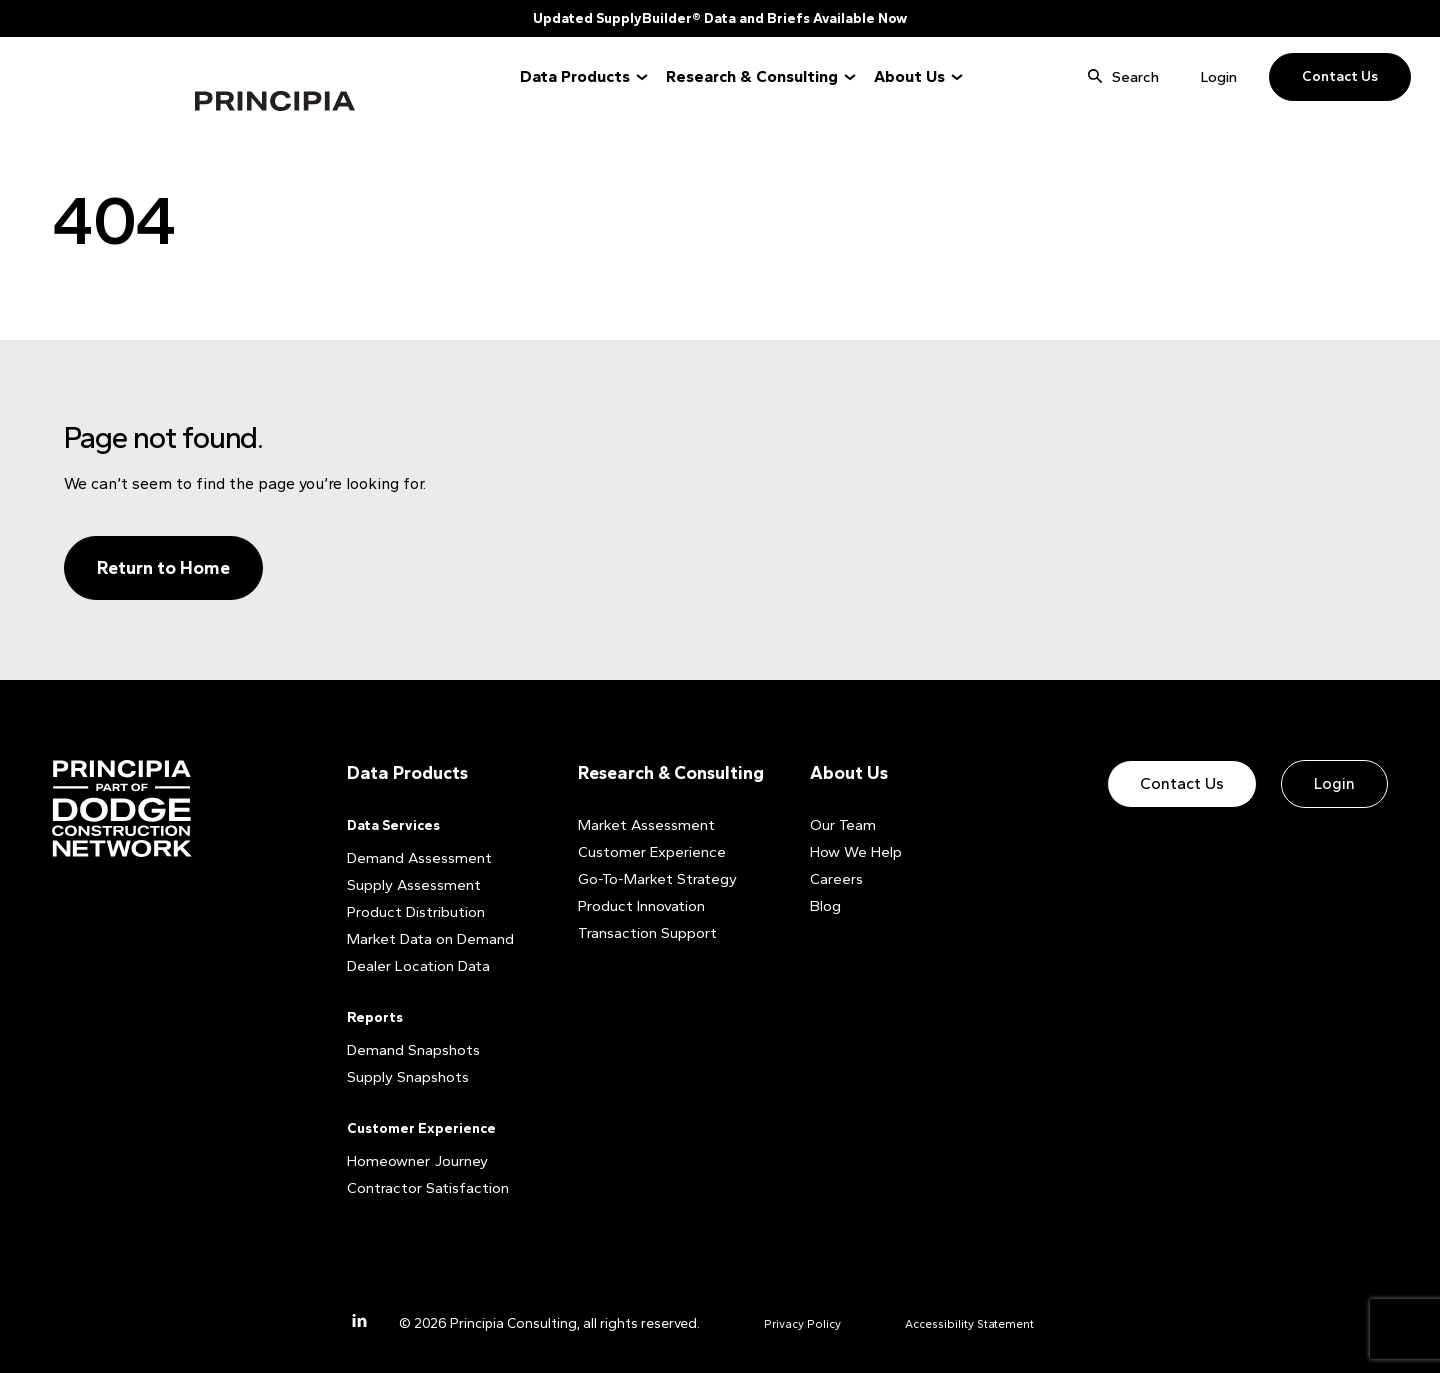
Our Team (840, 824)
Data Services (393, 824)
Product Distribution (413, 911)
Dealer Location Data (414, 965)
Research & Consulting (752, 76)
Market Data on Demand (425, 938)
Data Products (575, 76)
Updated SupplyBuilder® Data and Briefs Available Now (720, 18)
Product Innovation (639, 905)
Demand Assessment (415, 857)
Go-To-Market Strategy (650, 878)
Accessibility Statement (987, 1322)
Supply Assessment (409, 884)
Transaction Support (643, 932)
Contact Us (1340, 76)
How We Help (852, 851)
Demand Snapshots (410, 1049)
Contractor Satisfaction (423, 1187)
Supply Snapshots (404, 1076)
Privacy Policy (806, 1322)
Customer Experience (421, 1127)
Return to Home (163, 568)
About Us (909, 76)
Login (1219, 77)
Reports (375, 1016)
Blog (825, 905)
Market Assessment (641, 824)
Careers (835, 878)
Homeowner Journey (413, 1160)
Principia (119, 77)
